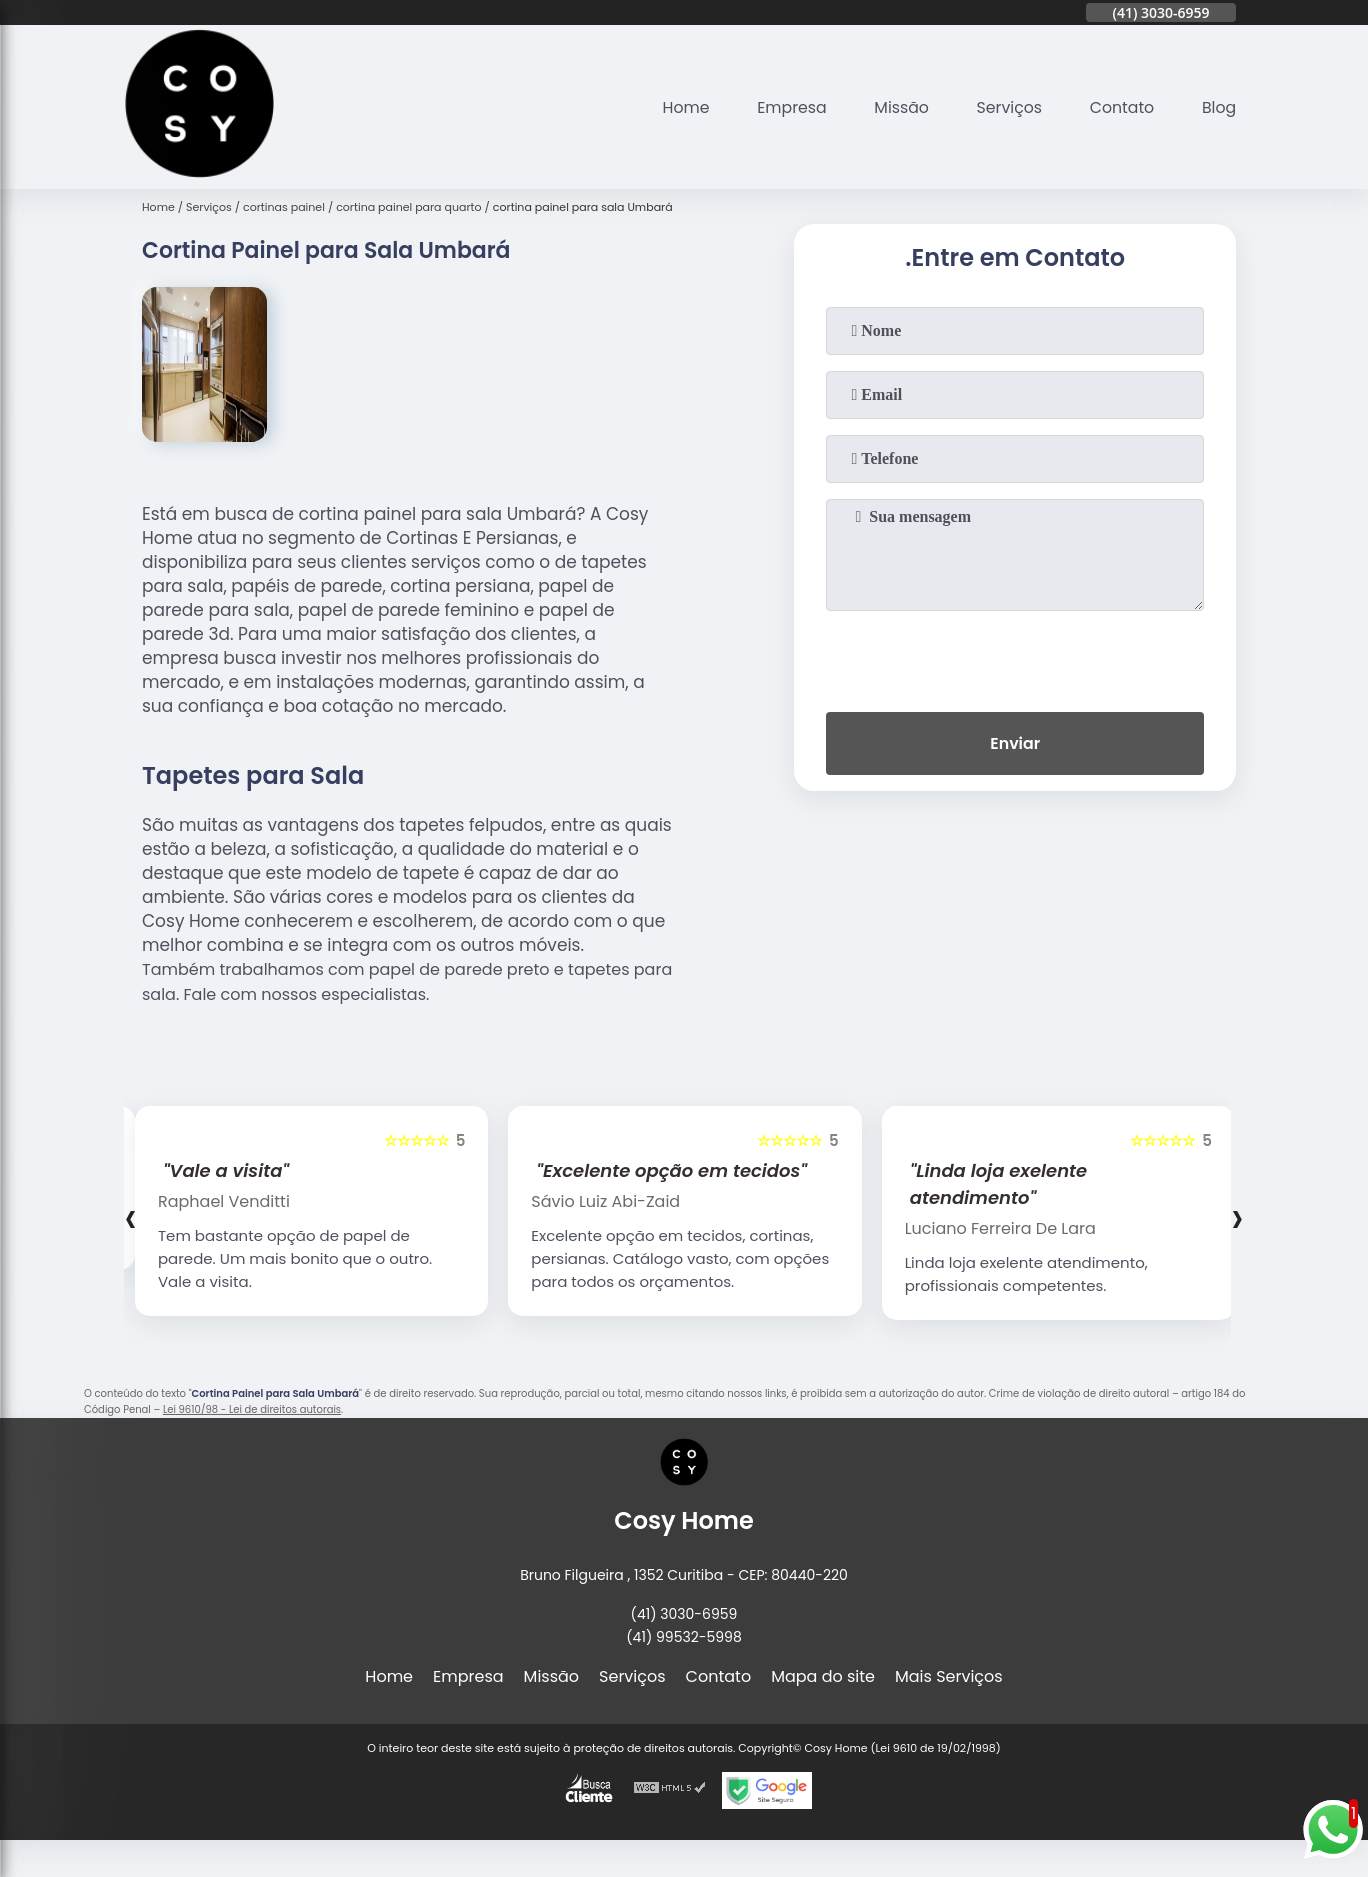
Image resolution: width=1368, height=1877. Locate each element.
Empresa (786, 107)
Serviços (1006, 107)
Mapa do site (823, 1676)
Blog (1218, 107)
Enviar (1015, 744)
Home (679, 107)
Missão (897, 107)
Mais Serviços (949, 1676)
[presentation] (1015, 657)
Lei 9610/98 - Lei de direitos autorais (252, 1409)
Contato (1121, 107)
